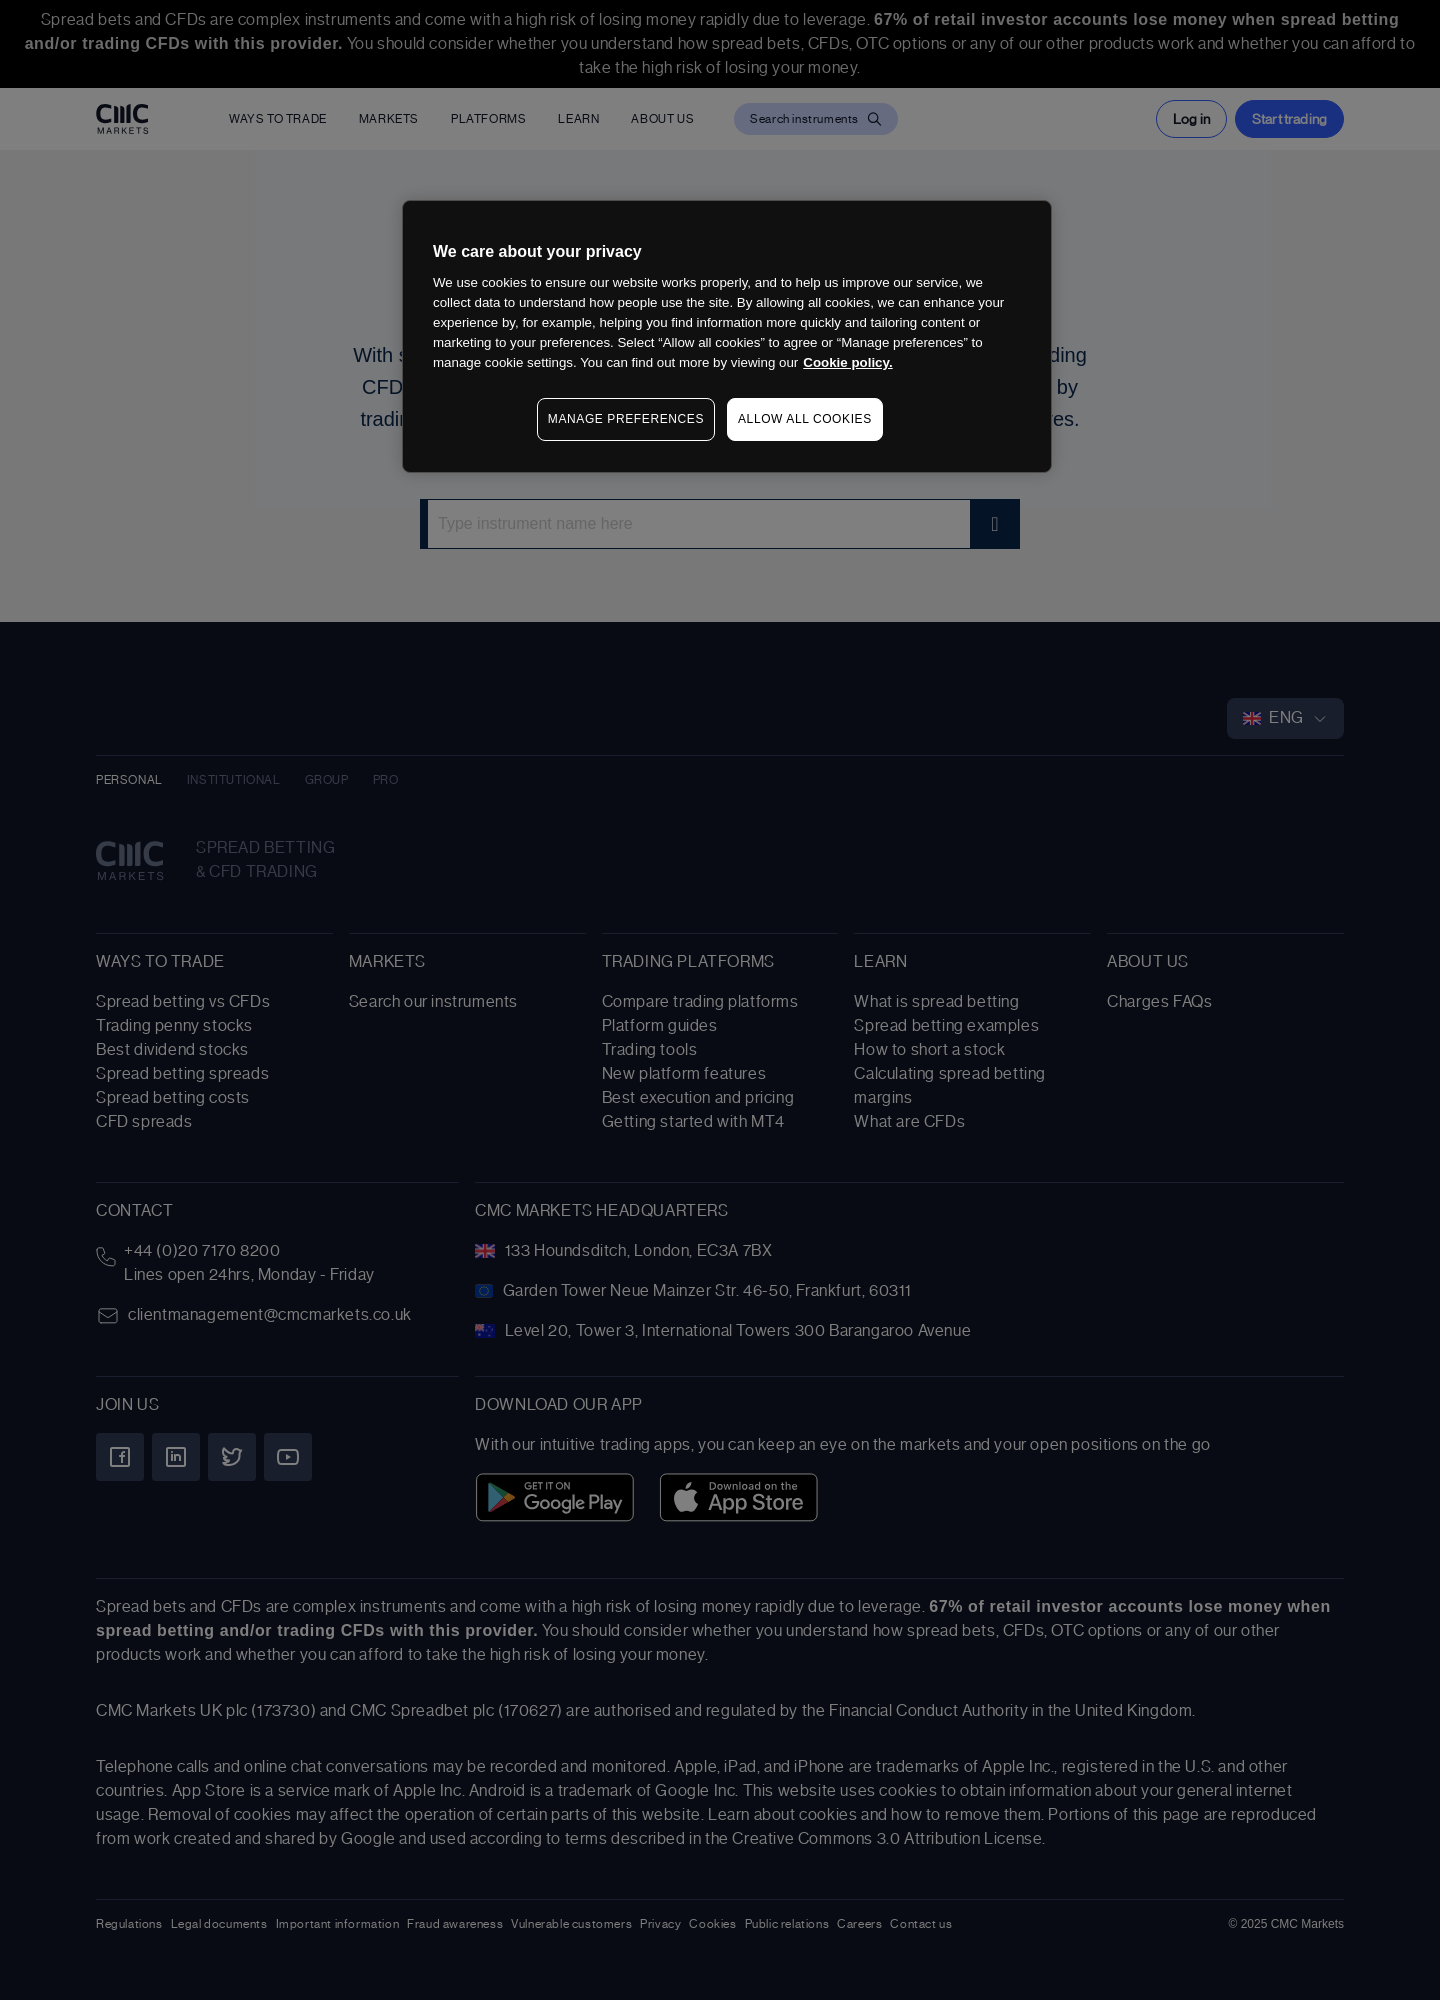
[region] (727, 336)
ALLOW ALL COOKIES (805, 419)
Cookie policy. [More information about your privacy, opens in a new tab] (847, 362)
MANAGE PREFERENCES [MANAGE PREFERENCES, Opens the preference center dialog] (626, 419)
